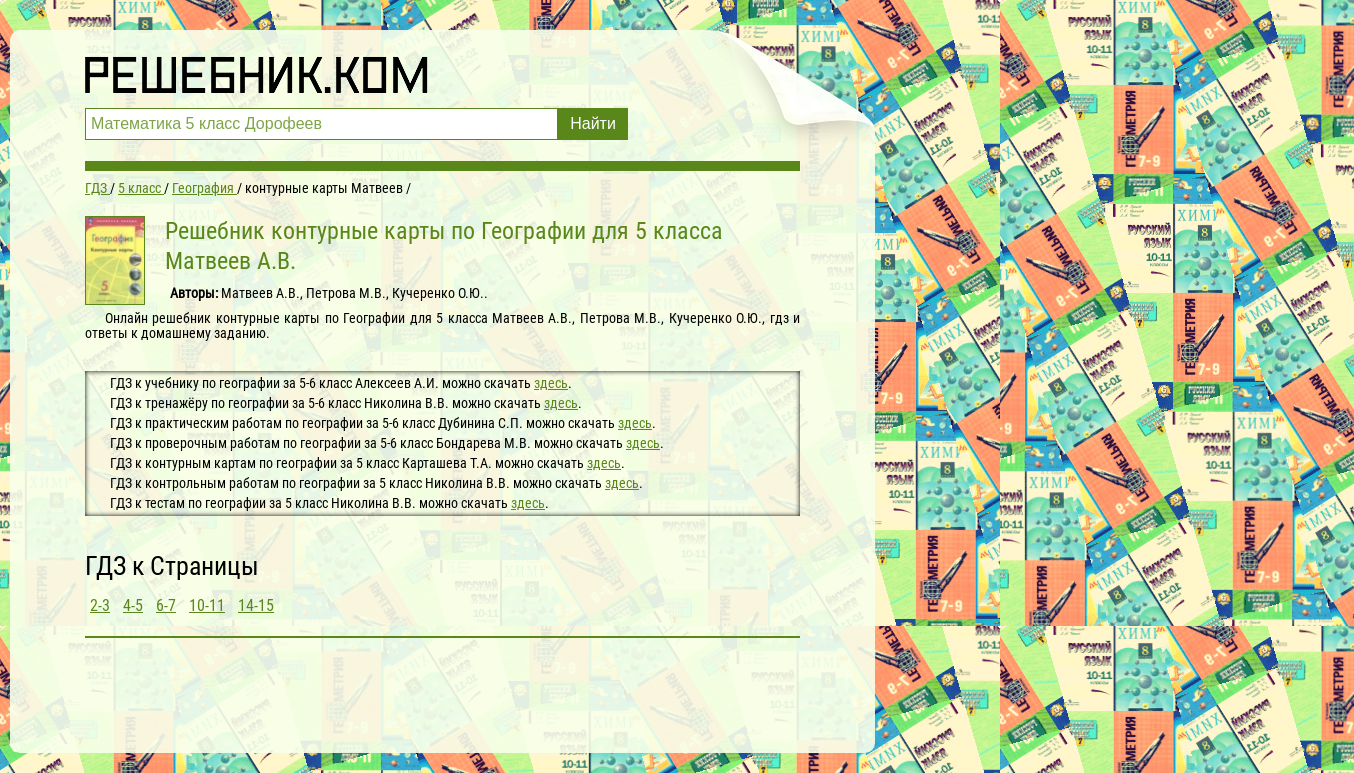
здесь (551, 383)
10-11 (207, 605)
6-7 (166, 605)
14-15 (256, 605)
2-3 (100, 605)
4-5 (133, 605)
